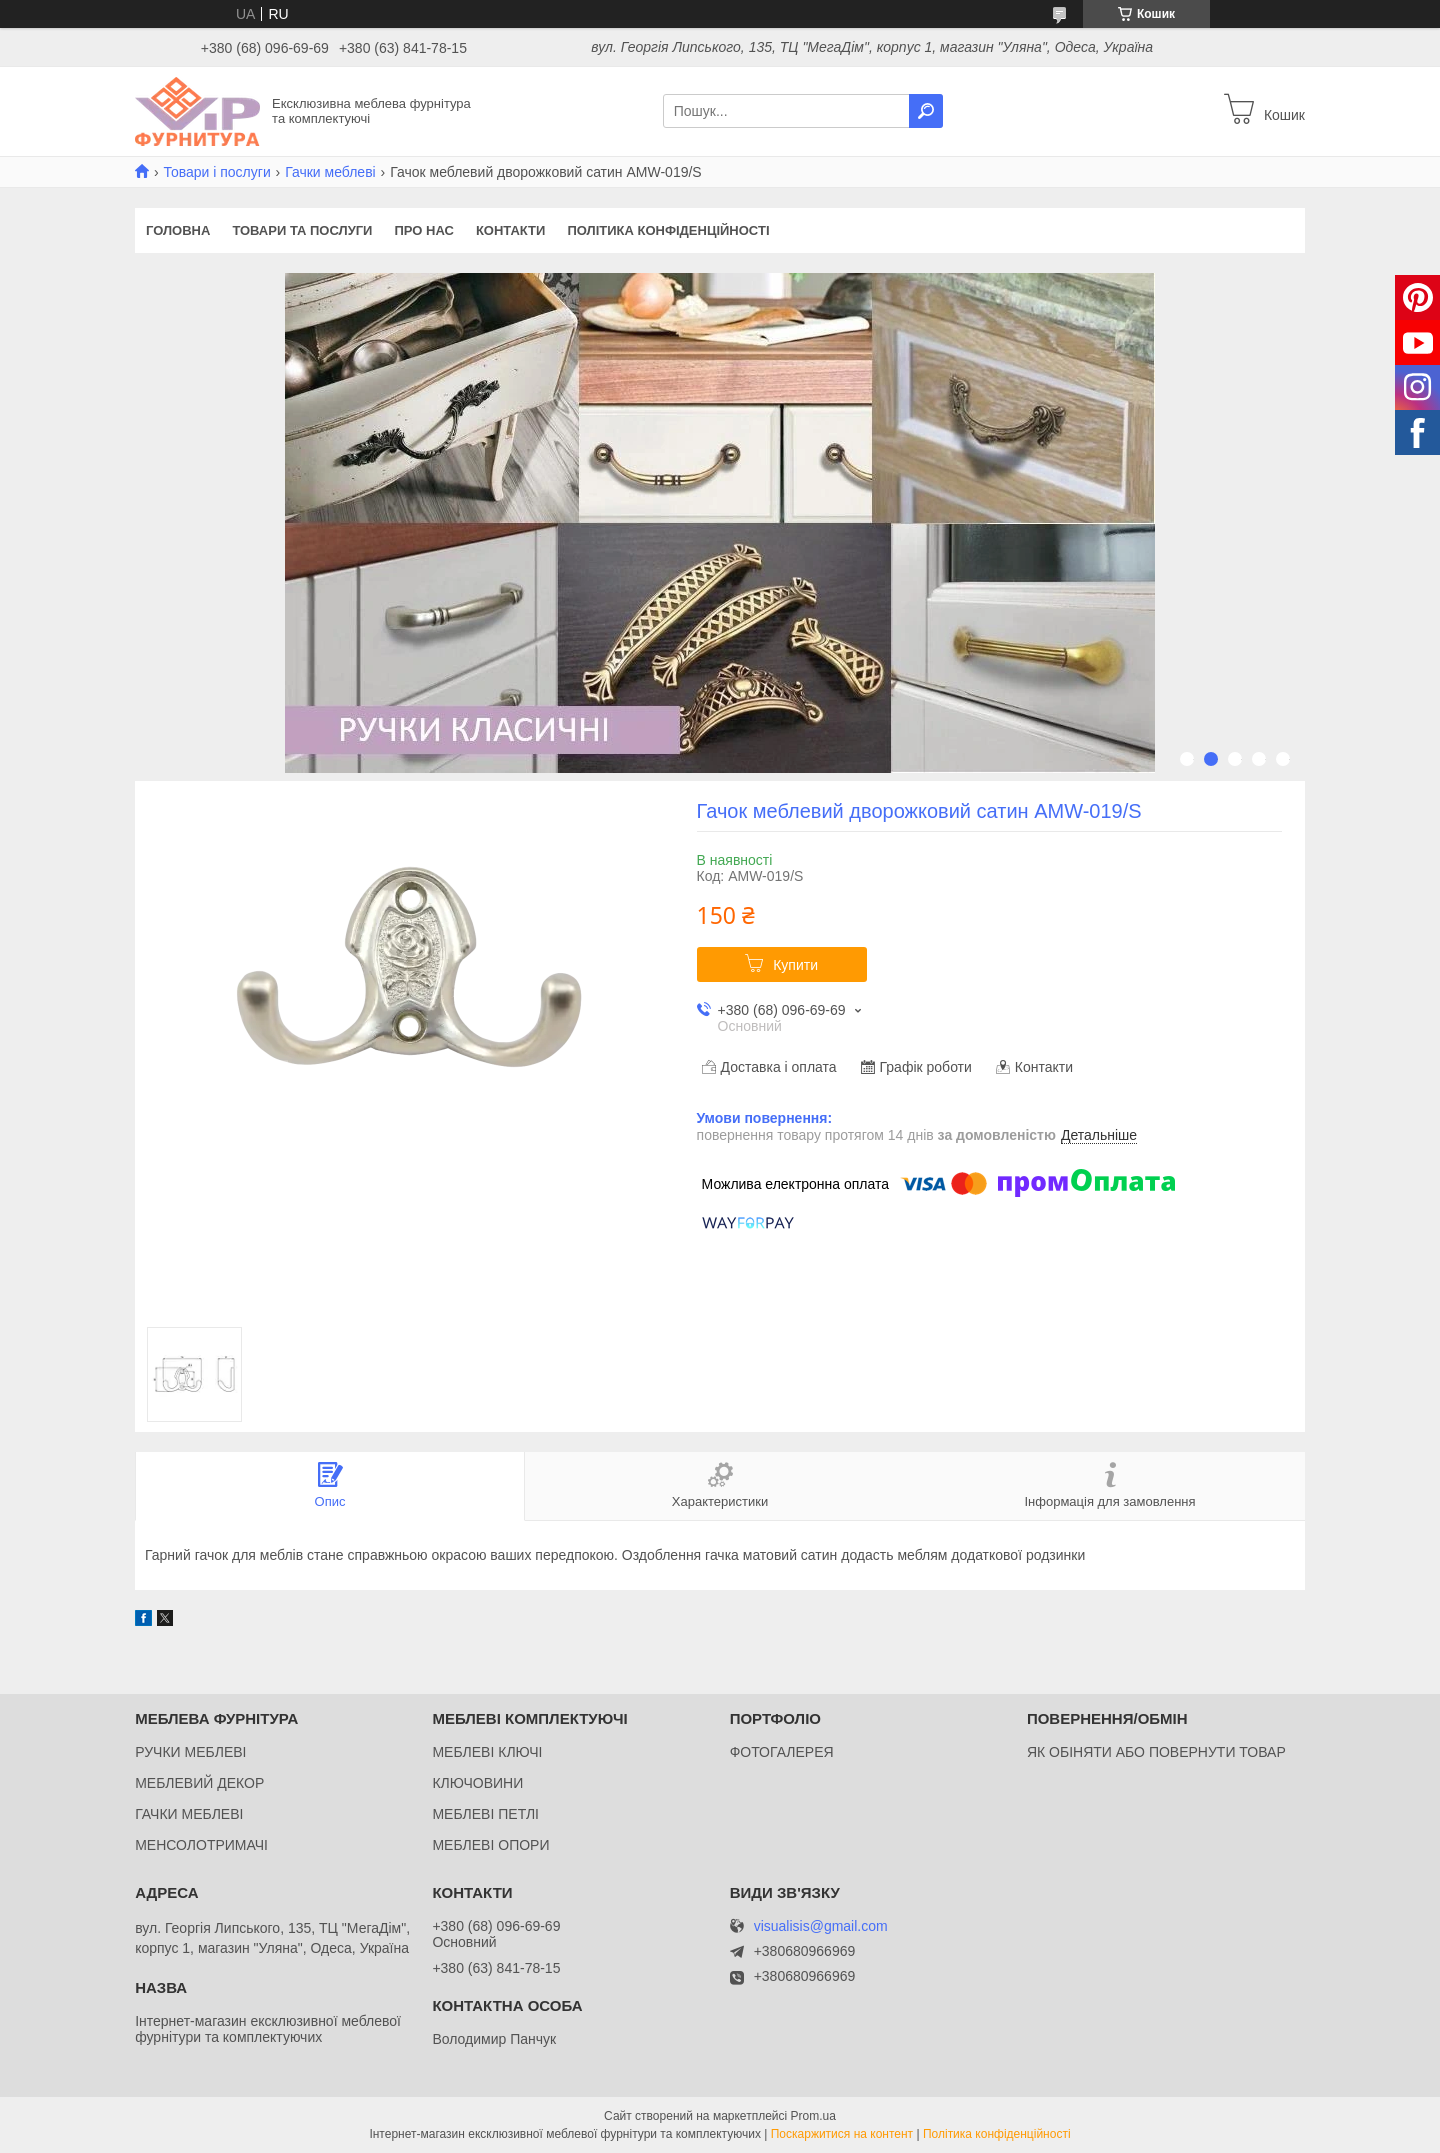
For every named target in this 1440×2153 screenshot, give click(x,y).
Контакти (511, 230)
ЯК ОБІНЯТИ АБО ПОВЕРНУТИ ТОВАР (1156, 1752)
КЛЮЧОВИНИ (477, 1783)
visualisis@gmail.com (821, 1926)
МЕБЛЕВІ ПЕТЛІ (485, 1814)
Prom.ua (813, 2116)
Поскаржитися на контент (842, 2134)
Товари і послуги (216, 172)
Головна (178, 230)
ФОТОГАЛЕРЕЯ (782, 1752)
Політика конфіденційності (668, 230)
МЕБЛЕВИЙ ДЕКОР (199, 1783)
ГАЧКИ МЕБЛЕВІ (189, 1814)
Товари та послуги (302, 230)
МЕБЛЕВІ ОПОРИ (490, 1845)
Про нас (423, 230)
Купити (795, 965)
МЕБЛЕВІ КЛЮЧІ (487, 1752)
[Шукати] (926, 111)
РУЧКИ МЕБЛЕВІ (190, 1752)
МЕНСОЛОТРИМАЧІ (201, 1845)
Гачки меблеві (330, 172)
